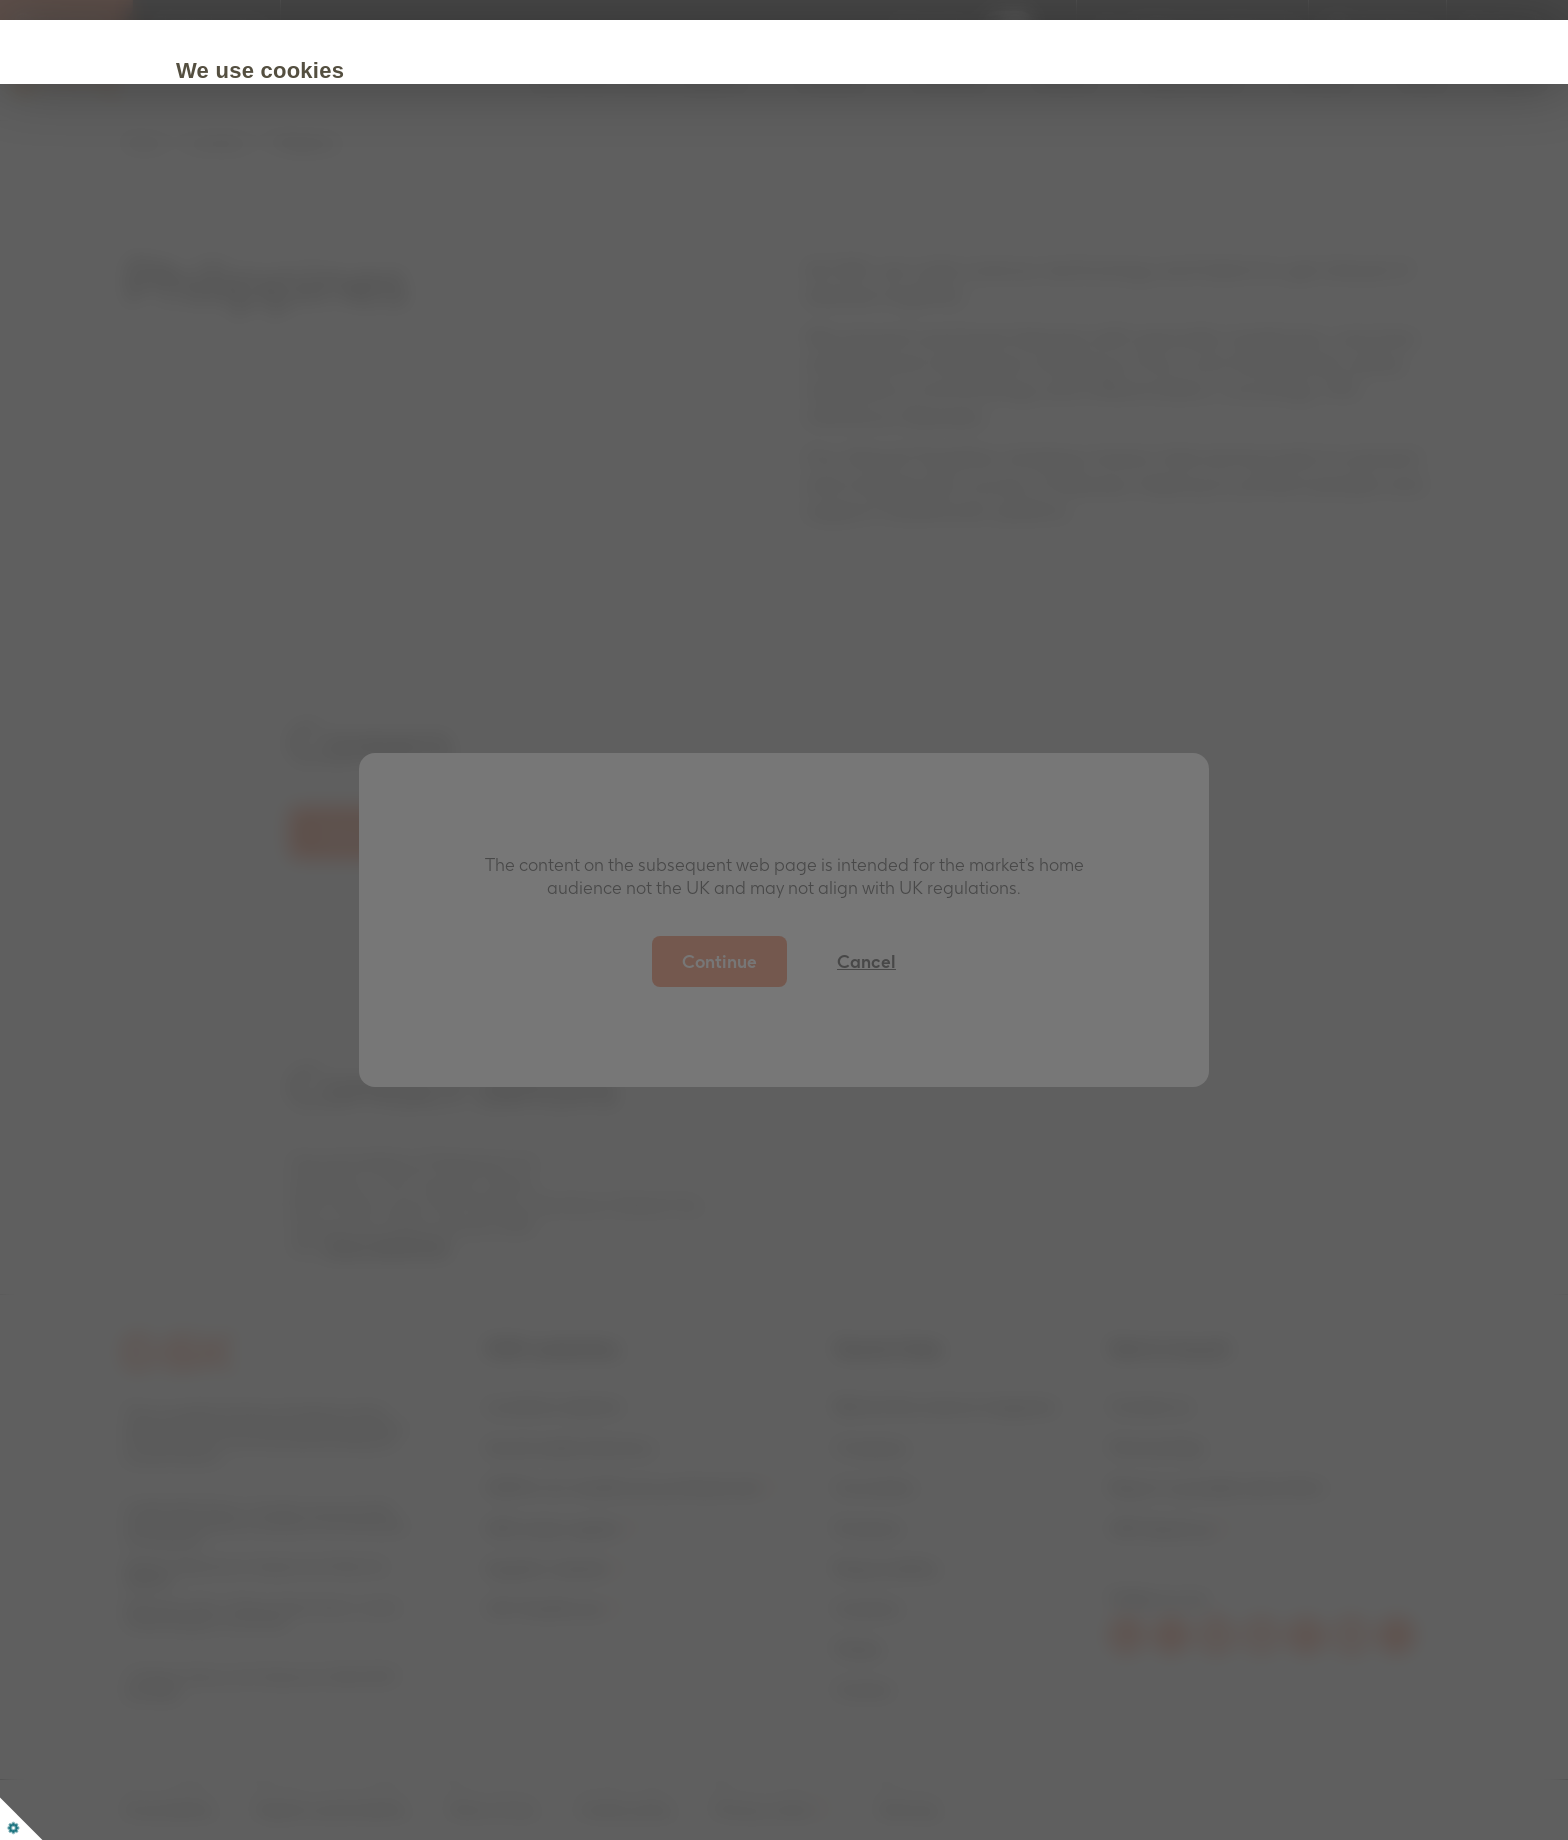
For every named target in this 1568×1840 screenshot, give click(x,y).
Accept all (283, 242)
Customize (423, 242)
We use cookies (304, 70)
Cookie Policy (647, 181)
